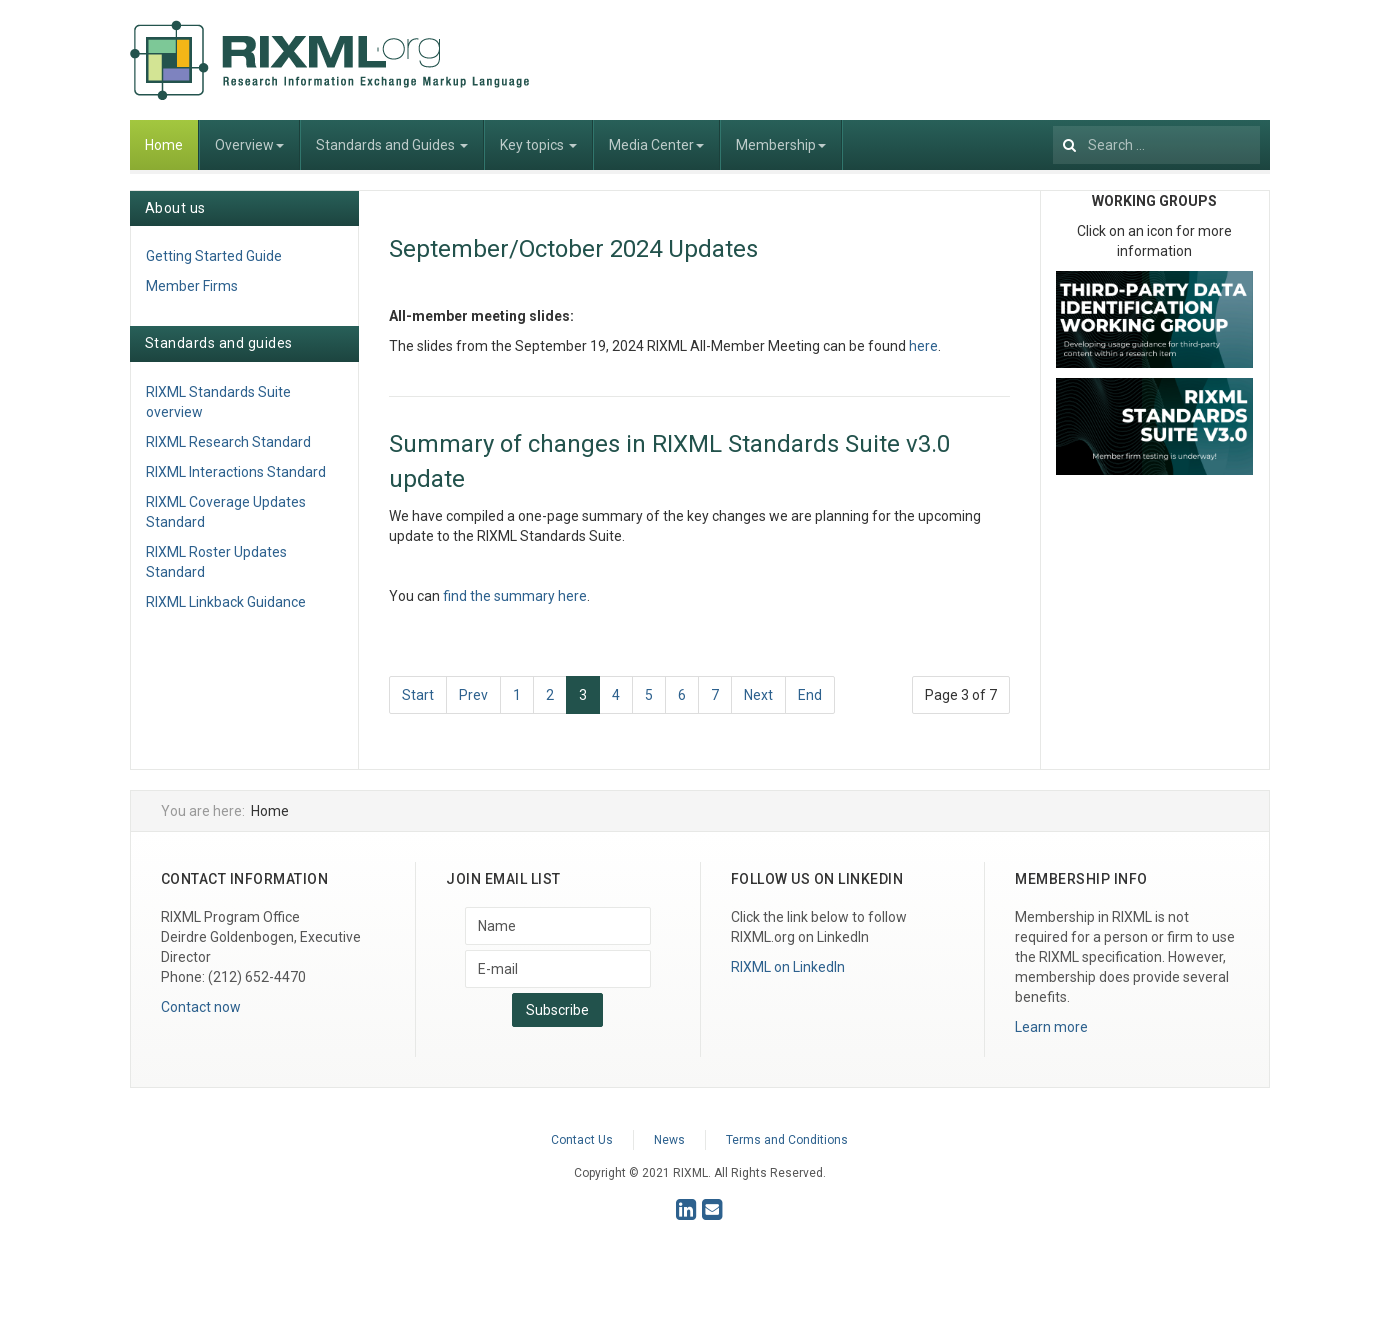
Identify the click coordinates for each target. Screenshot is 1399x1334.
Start (418, 695)
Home (164, 145)
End (810, 695)
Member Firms (192, 286)
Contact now (201, 1007)
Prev (473, 695)
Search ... (1053, 120)
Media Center (656, 145)
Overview (249, 145)
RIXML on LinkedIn (788, 967)
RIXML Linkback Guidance (226, 602)
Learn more (1051, 1027)
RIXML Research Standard (228, 442)
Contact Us (582, 1140)
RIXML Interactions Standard (236, 472)
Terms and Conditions (787, 1140)
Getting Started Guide (214, 256)
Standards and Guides (392, 145)
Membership (781, 145)
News (669, 1140)
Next (758, 695)
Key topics (538, 145)
